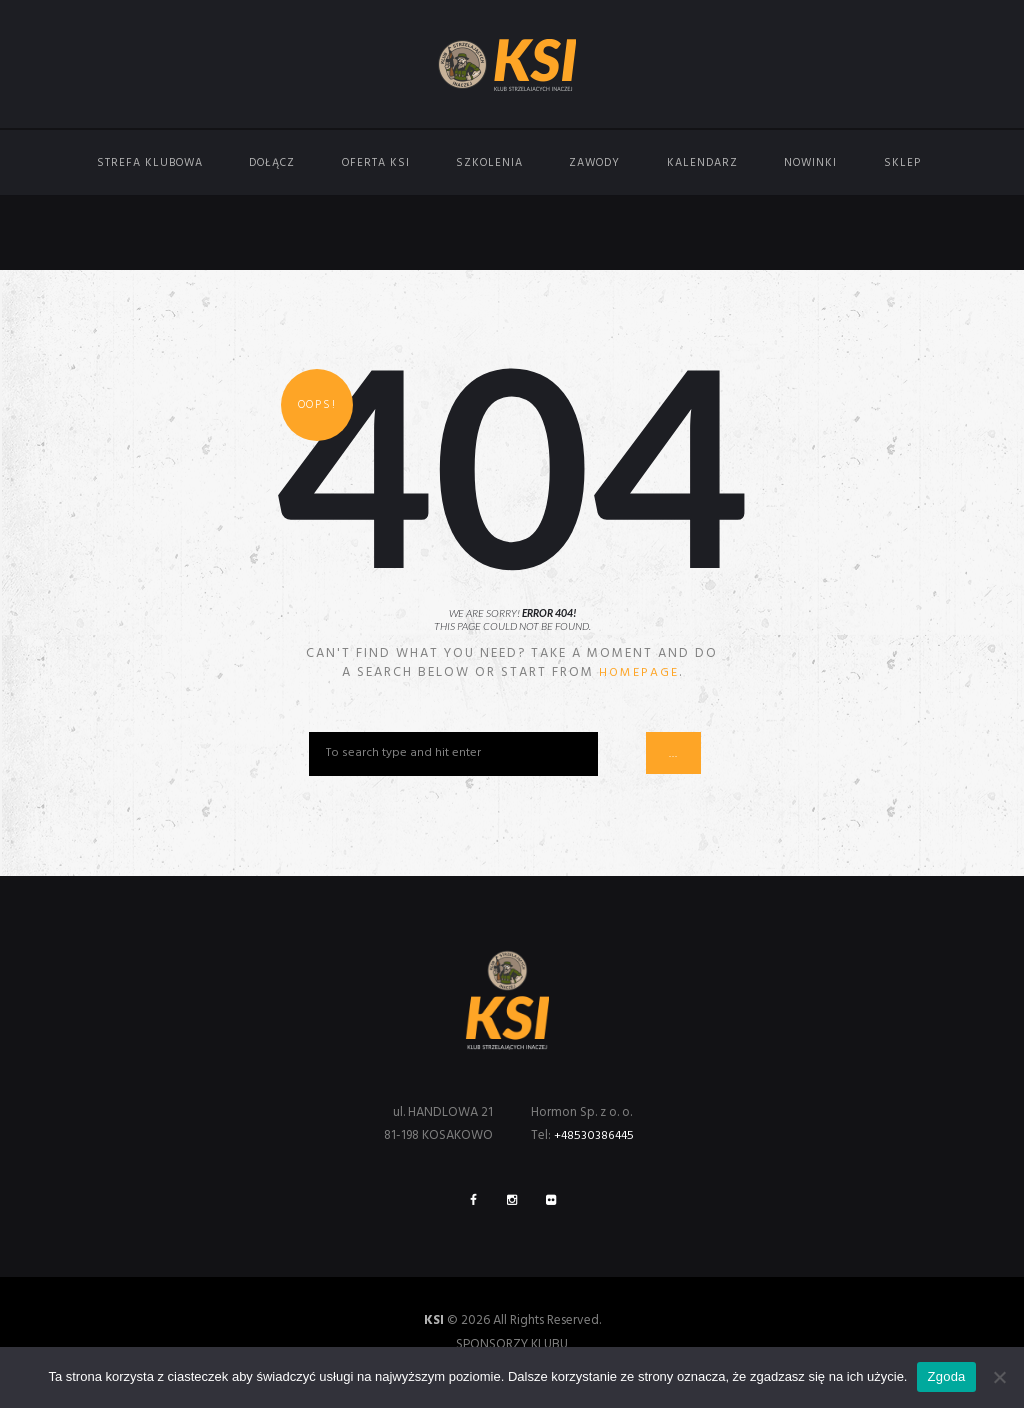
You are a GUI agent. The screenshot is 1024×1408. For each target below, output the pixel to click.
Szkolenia (489, 163)
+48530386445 (597, 1136)
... (679, 754)
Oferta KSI (376, 163)
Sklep (902, 163)
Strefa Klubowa (150, 163)
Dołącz (272, 163)
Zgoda (946, 1376)
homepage (638, 672)
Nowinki (810, 163)
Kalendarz (702, 163)
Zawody (594, 163)
